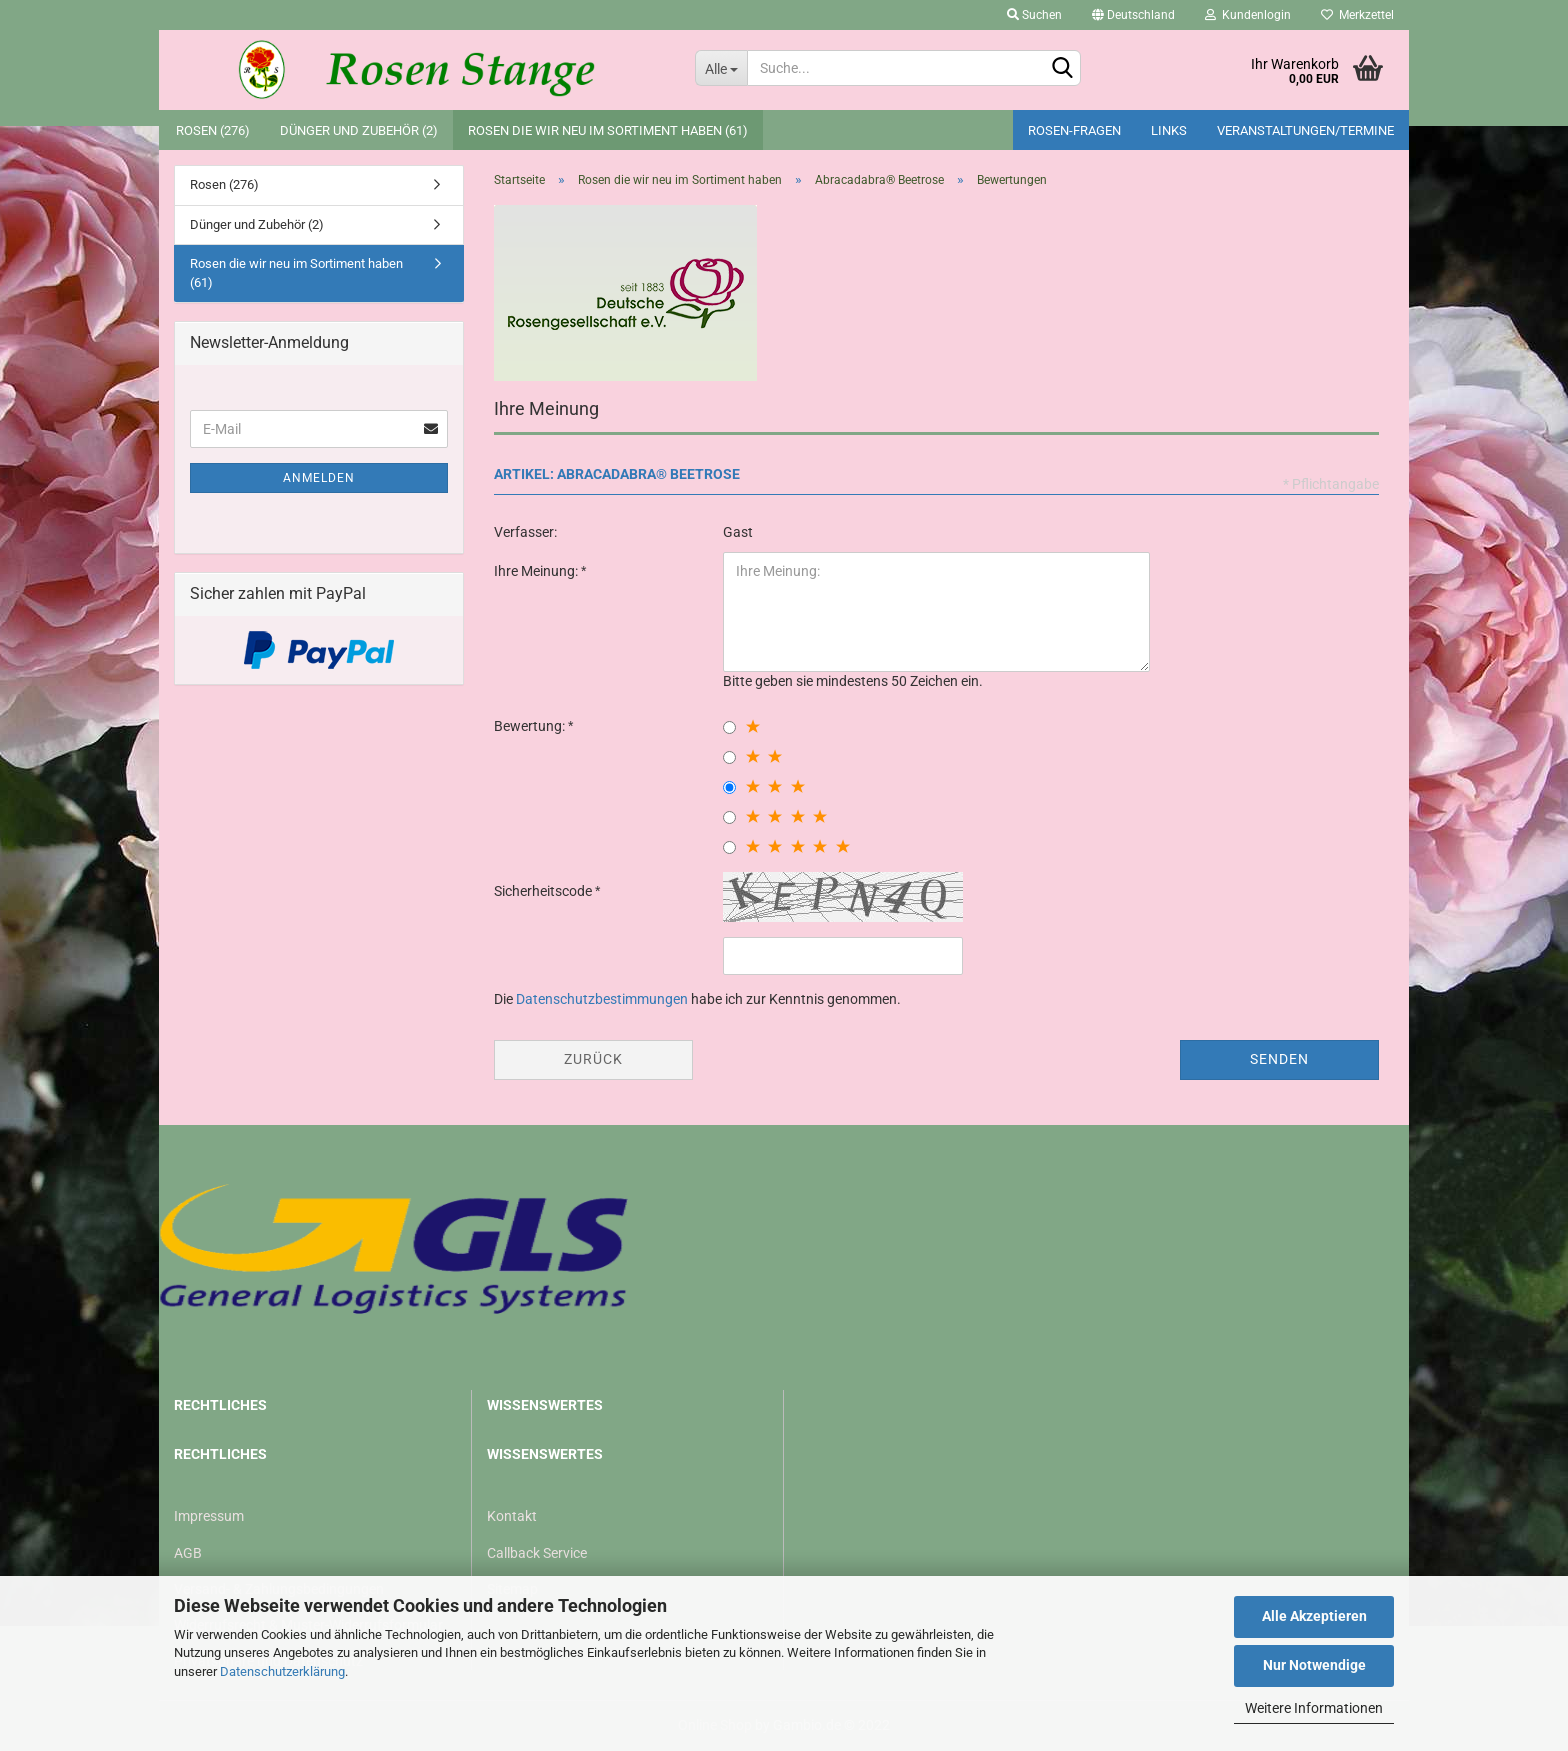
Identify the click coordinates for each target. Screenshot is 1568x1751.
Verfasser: (525, 532)
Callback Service (537, 1553)
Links (1169, 130)
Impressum (209, 1516)
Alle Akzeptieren (1314, 1616)
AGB (188, 1553)
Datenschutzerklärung (282, 1671)
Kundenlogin (1248, 15)
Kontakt (512, 1516)
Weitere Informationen (1314, 1708)
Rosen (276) (213, 130)
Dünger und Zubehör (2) (359, 130)
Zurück (593, 1059)
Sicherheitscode (544, 891)
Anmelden (319, 478)
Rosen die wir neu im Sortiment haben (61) (608, 130)
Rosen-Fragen (1074, 130)
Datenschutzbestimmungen (602, 999)
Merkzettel (1357, 15)
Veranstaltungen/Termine (1305, 130)
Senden (1279, 1059)
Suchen (1034, 15)
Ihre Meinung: (537, 571)
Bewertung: (531, 726)
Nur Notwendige (1314, 1665)
